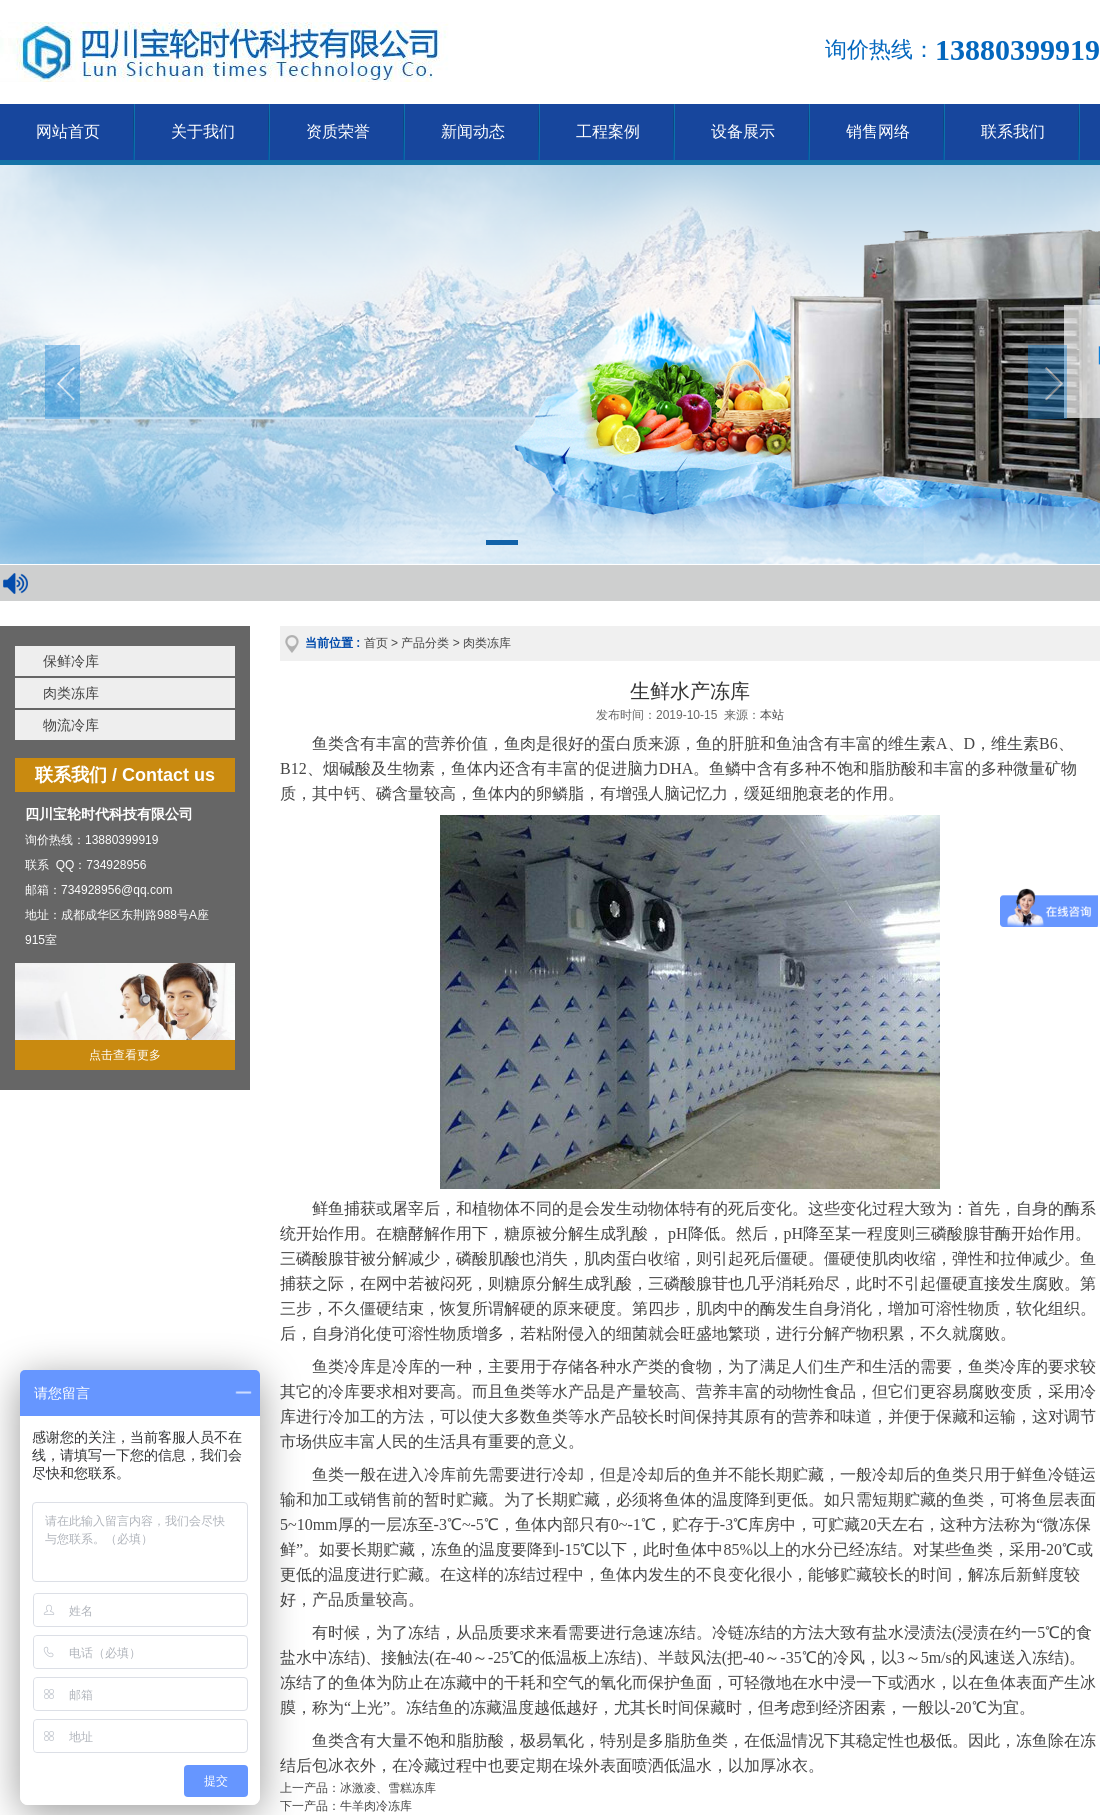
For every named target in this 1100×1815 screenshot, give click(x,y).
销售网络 (878, 131)
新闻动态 (473, 131)
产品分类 (425, 643)
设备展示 (743, 131)
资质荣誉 (338, 131)
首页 (376, 643)
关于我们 (203, 131)
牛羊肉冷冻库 (376, 1806)
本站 (772, 715)
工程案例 (608, 131)
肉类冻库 (71, 693)
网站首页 (68, 131)
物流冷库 (71, 725)
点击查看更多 (125, 1055)
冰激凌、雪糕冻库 (388, 1788)
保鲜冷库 (71, 661)
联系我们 (1013, 131)
